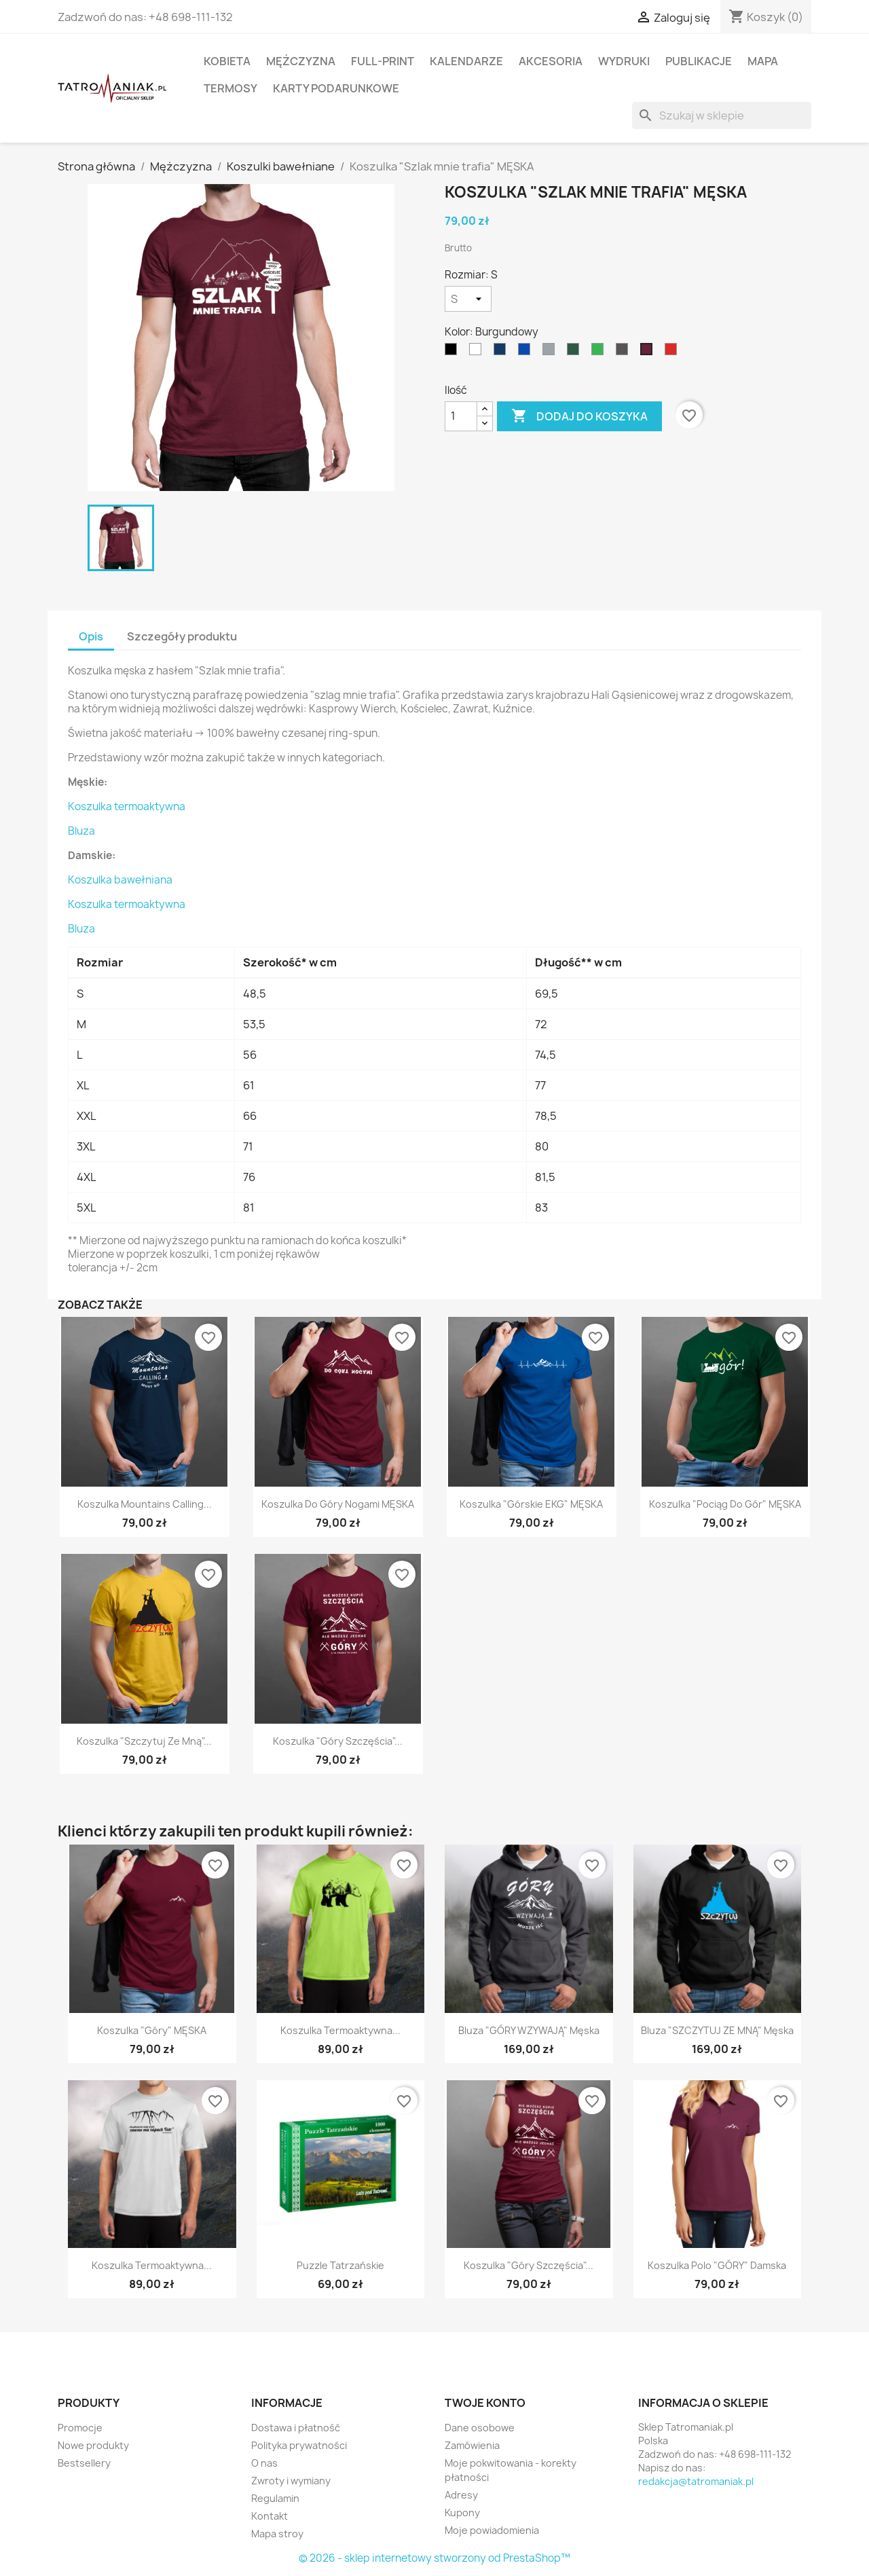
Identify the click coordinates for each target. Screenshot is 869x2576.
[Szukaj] (721, 115)
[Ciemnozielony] (576, 352)
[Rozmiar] (468, 299)
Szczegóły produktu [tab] (182, 636)
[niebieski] (527, 352)
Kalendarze (466, 61)
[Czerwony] (673, 352)
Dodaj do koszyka (579, 416)
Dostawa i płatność (295, 2427)
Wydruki (624, 61)
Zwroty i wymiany (291, 2480)
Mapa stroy (277, 2533)
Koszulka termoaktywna (126, 806)
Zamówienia (472, 2445)
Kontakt (269, 2515)
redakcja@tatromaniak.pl (696, 2481)
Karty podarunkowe (336, 88)
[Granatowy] (502, 352)
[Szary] (551, 352)
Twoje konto (485, 2402)
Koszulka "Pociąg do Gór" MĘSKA (725, 1504)
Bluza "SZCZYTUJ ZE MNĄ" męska (717, 2030)
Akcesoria (551, 61)
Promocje (80, 2427)
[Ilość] (461, 416)
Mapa (762, 61)
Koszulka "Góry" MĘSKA (151, 2030)
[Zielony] (600, 352)
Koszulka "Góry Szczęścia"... (338, 1741)
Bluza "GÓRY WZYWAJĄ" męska (528, 2030)
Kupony (462, 2512)
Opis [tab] (91, 636)
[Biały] (478, 352)
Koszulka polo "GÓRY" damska (717, 2265)
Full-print (382, 61)
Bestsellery (84, 2462)
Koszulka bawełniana (120, 880)
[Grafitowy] (624, 352)
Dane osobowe (480, 2427)
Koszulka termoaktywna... (340, 2030)
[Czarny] (453, 352)
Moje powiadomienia (492, 2530)
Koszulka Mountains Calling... (144, 1504)
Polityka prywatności (299, 2445)
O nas (264, 2462)
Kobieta (227, 61)
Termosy (230, 88)
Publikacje (698, 61)
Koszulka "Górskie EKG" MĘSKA (531, 1504)
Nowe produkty (93, 2445)
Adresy (461, 2494)
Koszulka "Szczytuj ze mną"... (144, 1741)
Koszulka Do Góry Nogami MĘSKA (337, 1504)
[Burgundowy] (649, 352)
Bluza (81, 831)
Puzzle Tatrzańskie (340, 2265)
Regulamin (275, 2498)
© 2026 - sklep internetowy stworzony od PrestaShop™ (434, 2558)
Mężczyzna (300, 61)
